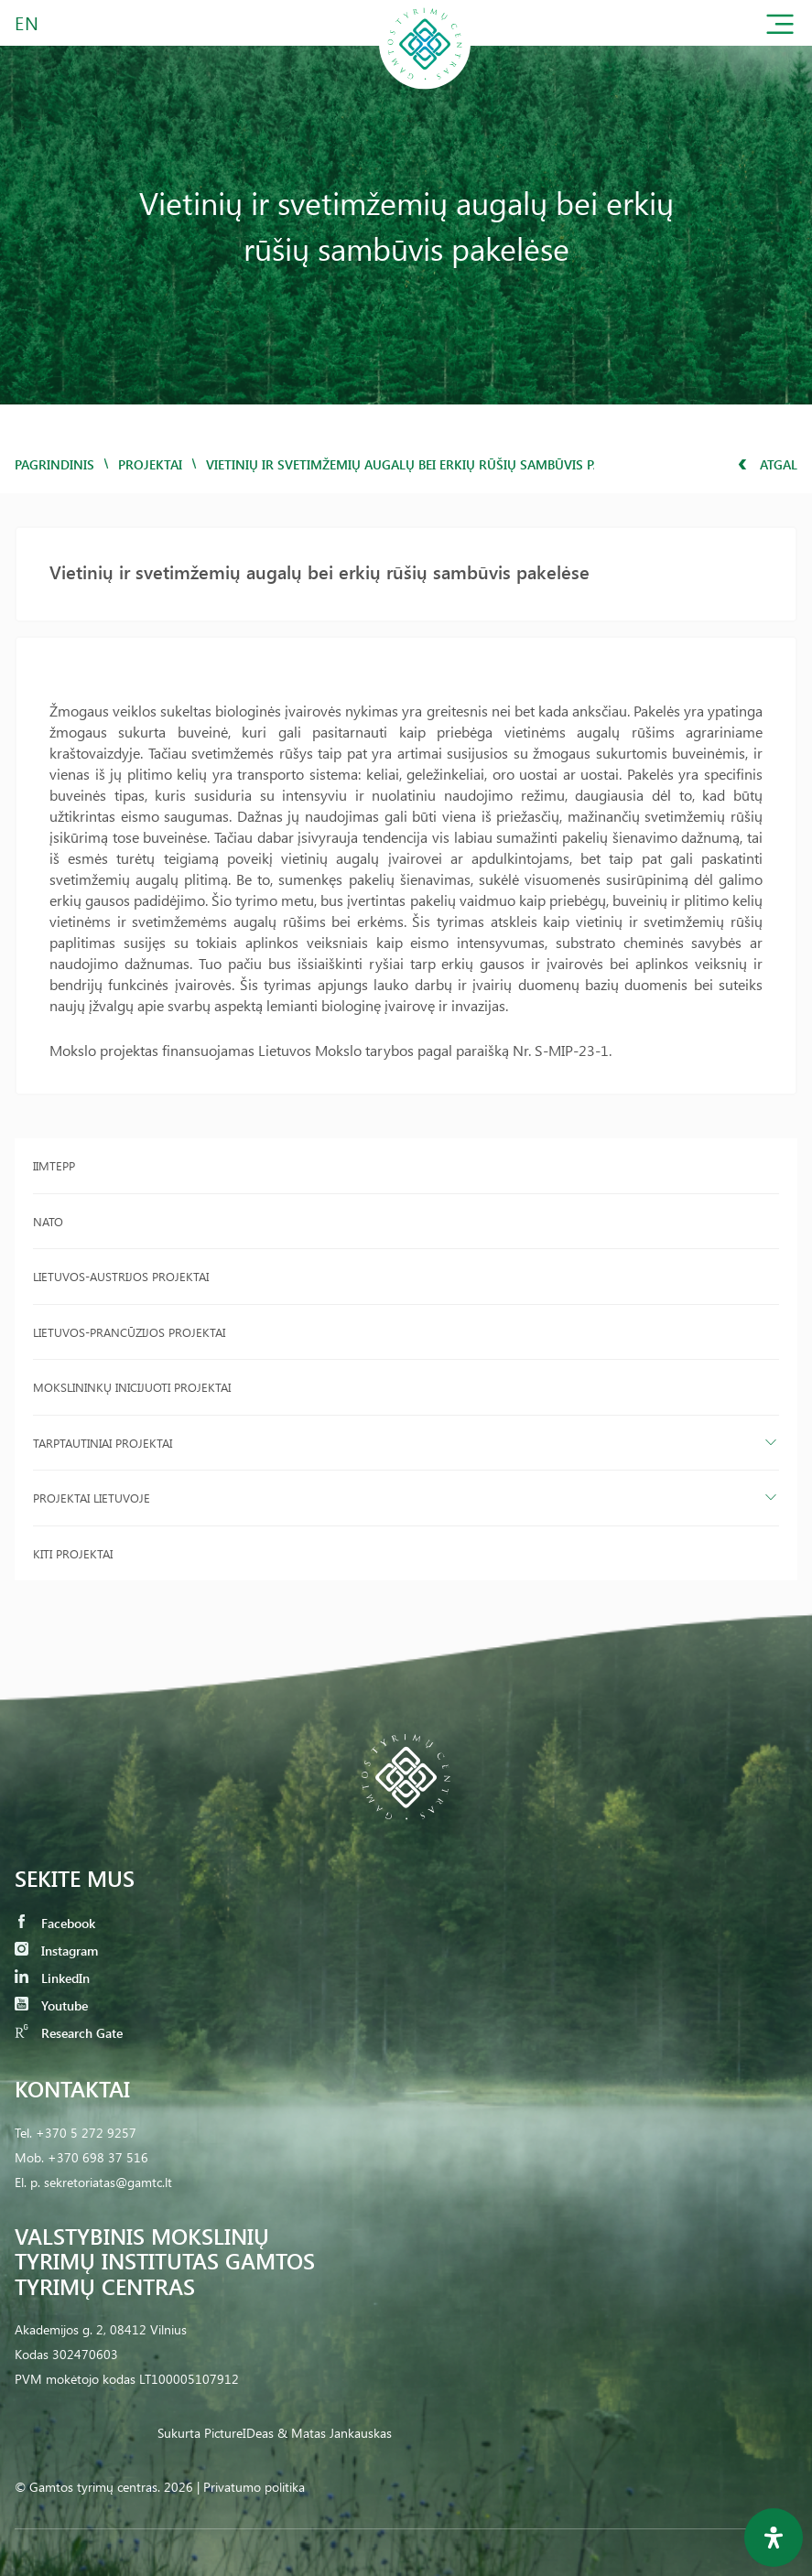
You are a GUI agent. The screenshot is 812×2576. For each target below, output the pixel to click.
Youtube (51, 2005)
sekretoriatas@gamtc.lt (108, 2182)
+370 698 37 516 (98, 2157)
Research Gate (69, 2033)
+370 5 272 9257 (86, 2132)
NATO (48, 1221)
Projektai (150, 464)
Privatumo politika (254, 2486)
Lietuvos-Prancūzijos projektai (129, 1332)
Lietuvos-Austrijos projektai (121, 1276)
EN (27, 22)
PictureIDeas (239, 2432)
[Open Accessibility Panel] (773, 2537)
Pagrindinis (54, 464)
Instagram (56, 1950)
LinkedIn (52, 1978)
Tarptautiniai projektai (102, 1442)
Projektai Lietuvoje (91, 1497)
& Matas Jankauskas (334, 2432)
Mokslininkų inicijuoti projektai (132, 1387)
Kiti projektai (73, 1553)
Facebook (55, 1923)
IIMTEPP (54, 1165)
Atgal (767, 464)
